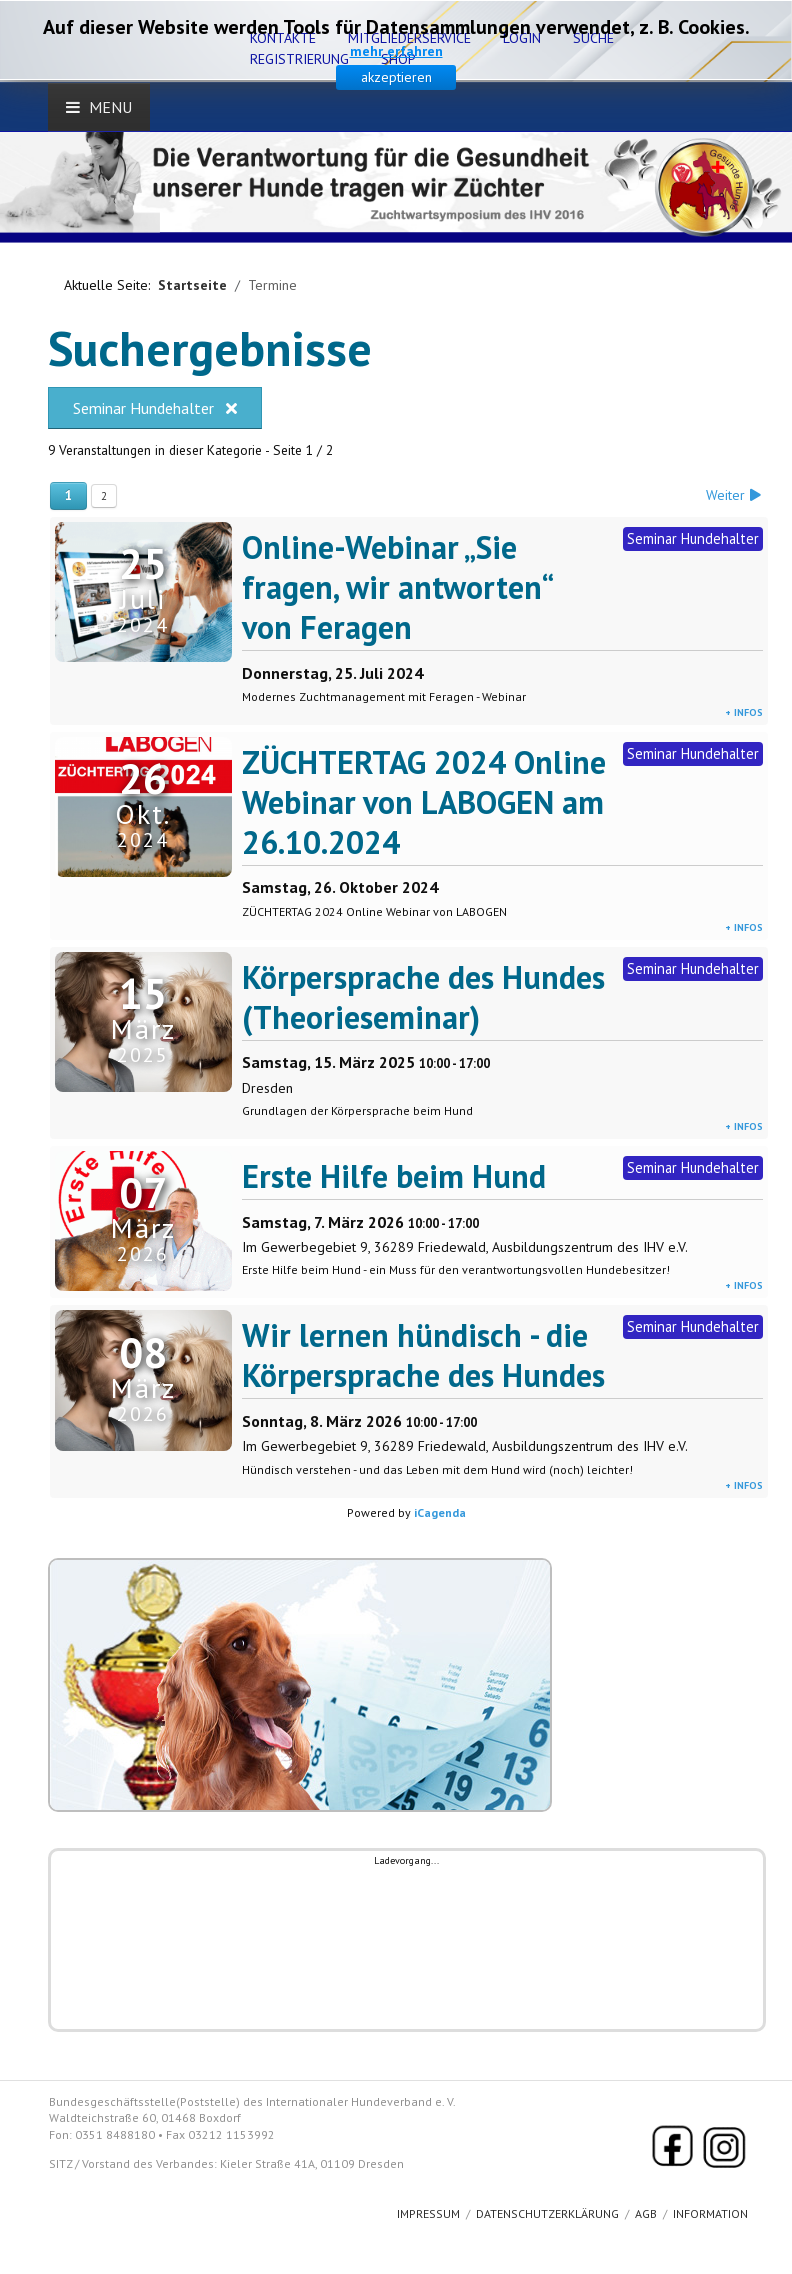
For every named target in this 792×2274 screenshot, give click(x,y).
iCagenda (440, 1512)
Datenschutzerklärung (547, 2213)
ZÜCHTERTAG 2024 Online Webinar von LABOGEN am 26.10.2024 (424, 802)
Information (710, 2213)
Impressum (428, 2213)
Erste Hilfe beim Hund (394, 1176)
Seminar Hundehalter (155, 408)
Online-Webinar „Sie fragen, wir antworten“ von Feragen (396, 587)
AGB (646, 2213)
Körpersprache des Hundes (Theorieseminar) (423, 997)
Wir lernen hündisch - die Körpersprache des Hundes (423, 1355)
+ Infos (744, 712)
